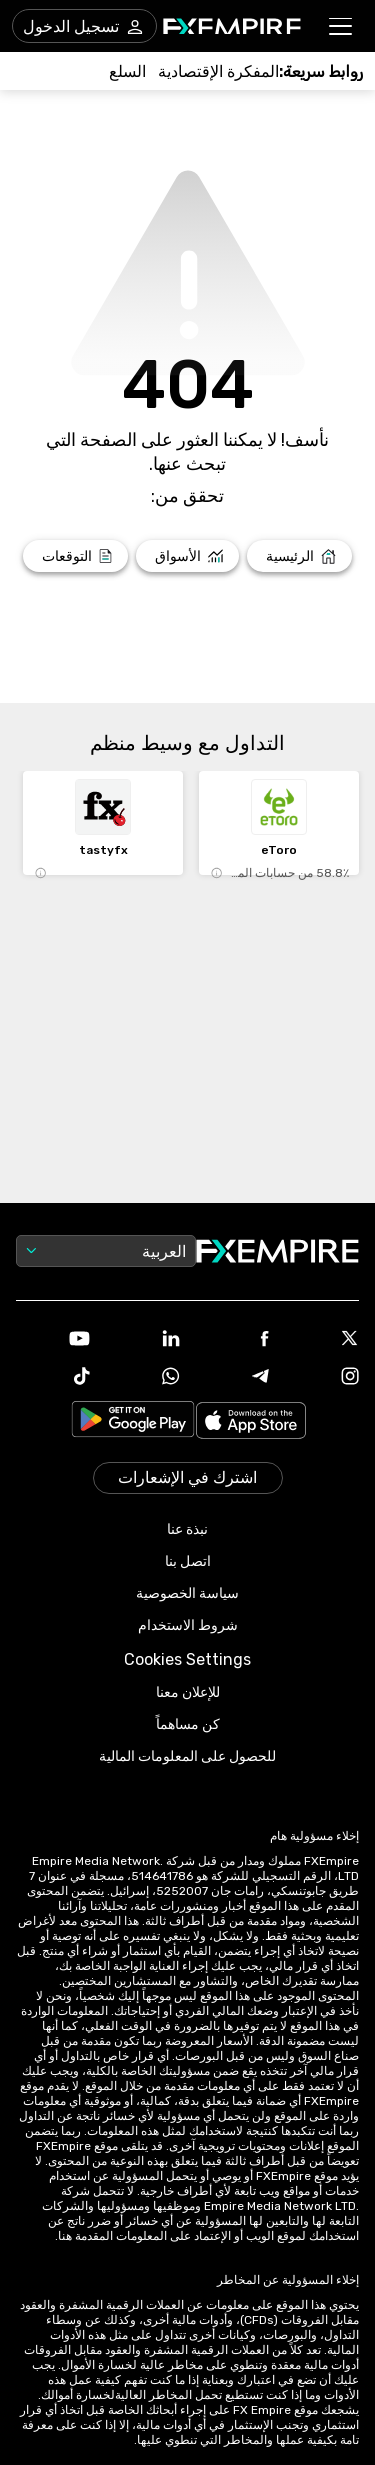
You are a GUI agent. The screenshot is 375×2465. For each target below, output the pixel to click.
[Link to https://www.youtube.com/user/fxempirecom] (53, 1340)
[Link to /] (299, 556)
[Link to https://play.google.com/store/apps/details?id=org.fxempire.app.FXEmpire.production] (133, 1422)
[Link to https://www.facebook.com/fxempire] (233, 1340)
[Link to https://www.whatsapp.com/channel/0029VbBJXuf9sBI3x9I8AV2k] (143, 1378)
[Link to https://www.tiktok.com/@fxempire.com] (53, 1378)
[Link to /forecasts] (75, 556)
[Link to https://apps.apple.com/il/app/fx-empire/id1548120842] (251, 1422)
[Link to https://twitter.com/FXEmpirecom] (322, 1340)
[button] (341, 26)
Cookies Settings (187, 1659)
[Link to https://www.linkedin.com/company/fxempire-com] (143, 1340)
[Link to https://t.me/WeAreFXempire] (233, 1378)
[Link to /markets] (187, 556)
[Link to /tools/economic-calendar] (218, 71)
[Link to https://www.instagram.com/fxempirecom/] (322, 1378)
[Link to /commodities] (127, 71)
